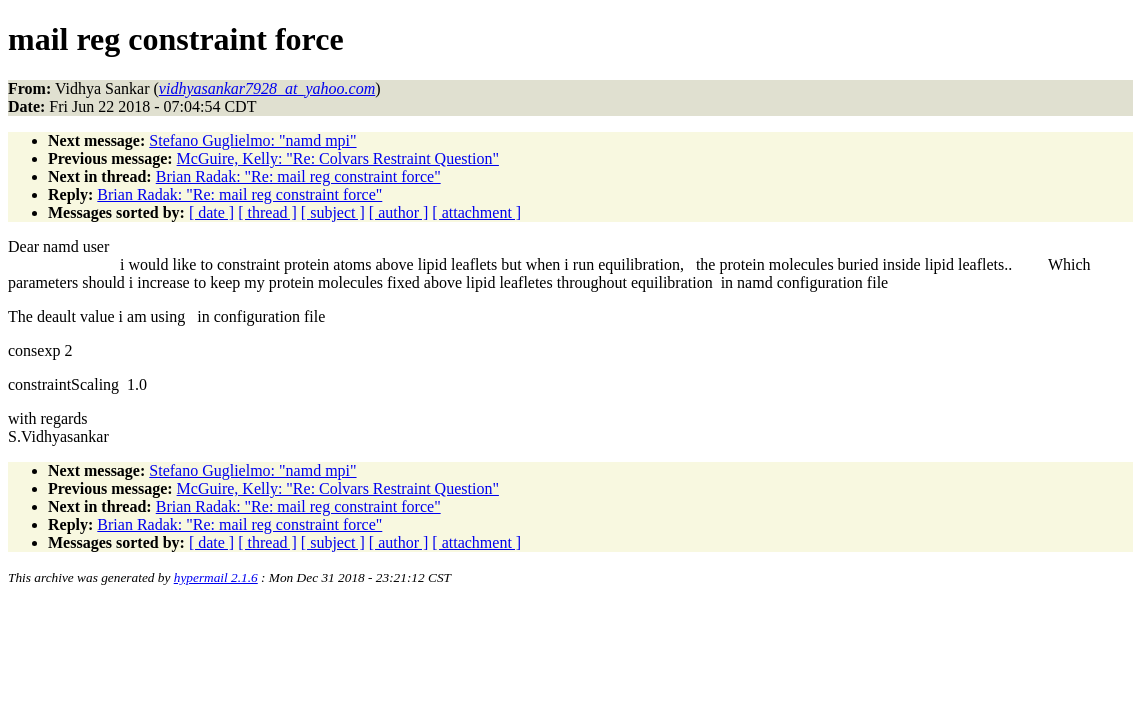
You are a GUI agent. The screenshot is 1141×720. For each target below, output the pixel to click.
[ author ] (399, 212)
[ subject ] (333, 212)
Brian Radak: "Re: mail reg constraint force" (298, 176)
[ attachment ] (476, 212)
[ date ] (211, 212)
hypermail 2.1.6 (216, 577)
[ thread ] (267, 212)
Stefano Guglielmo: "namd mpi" (252, 140)
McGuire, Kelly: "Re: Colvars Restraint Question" (338, 158)
